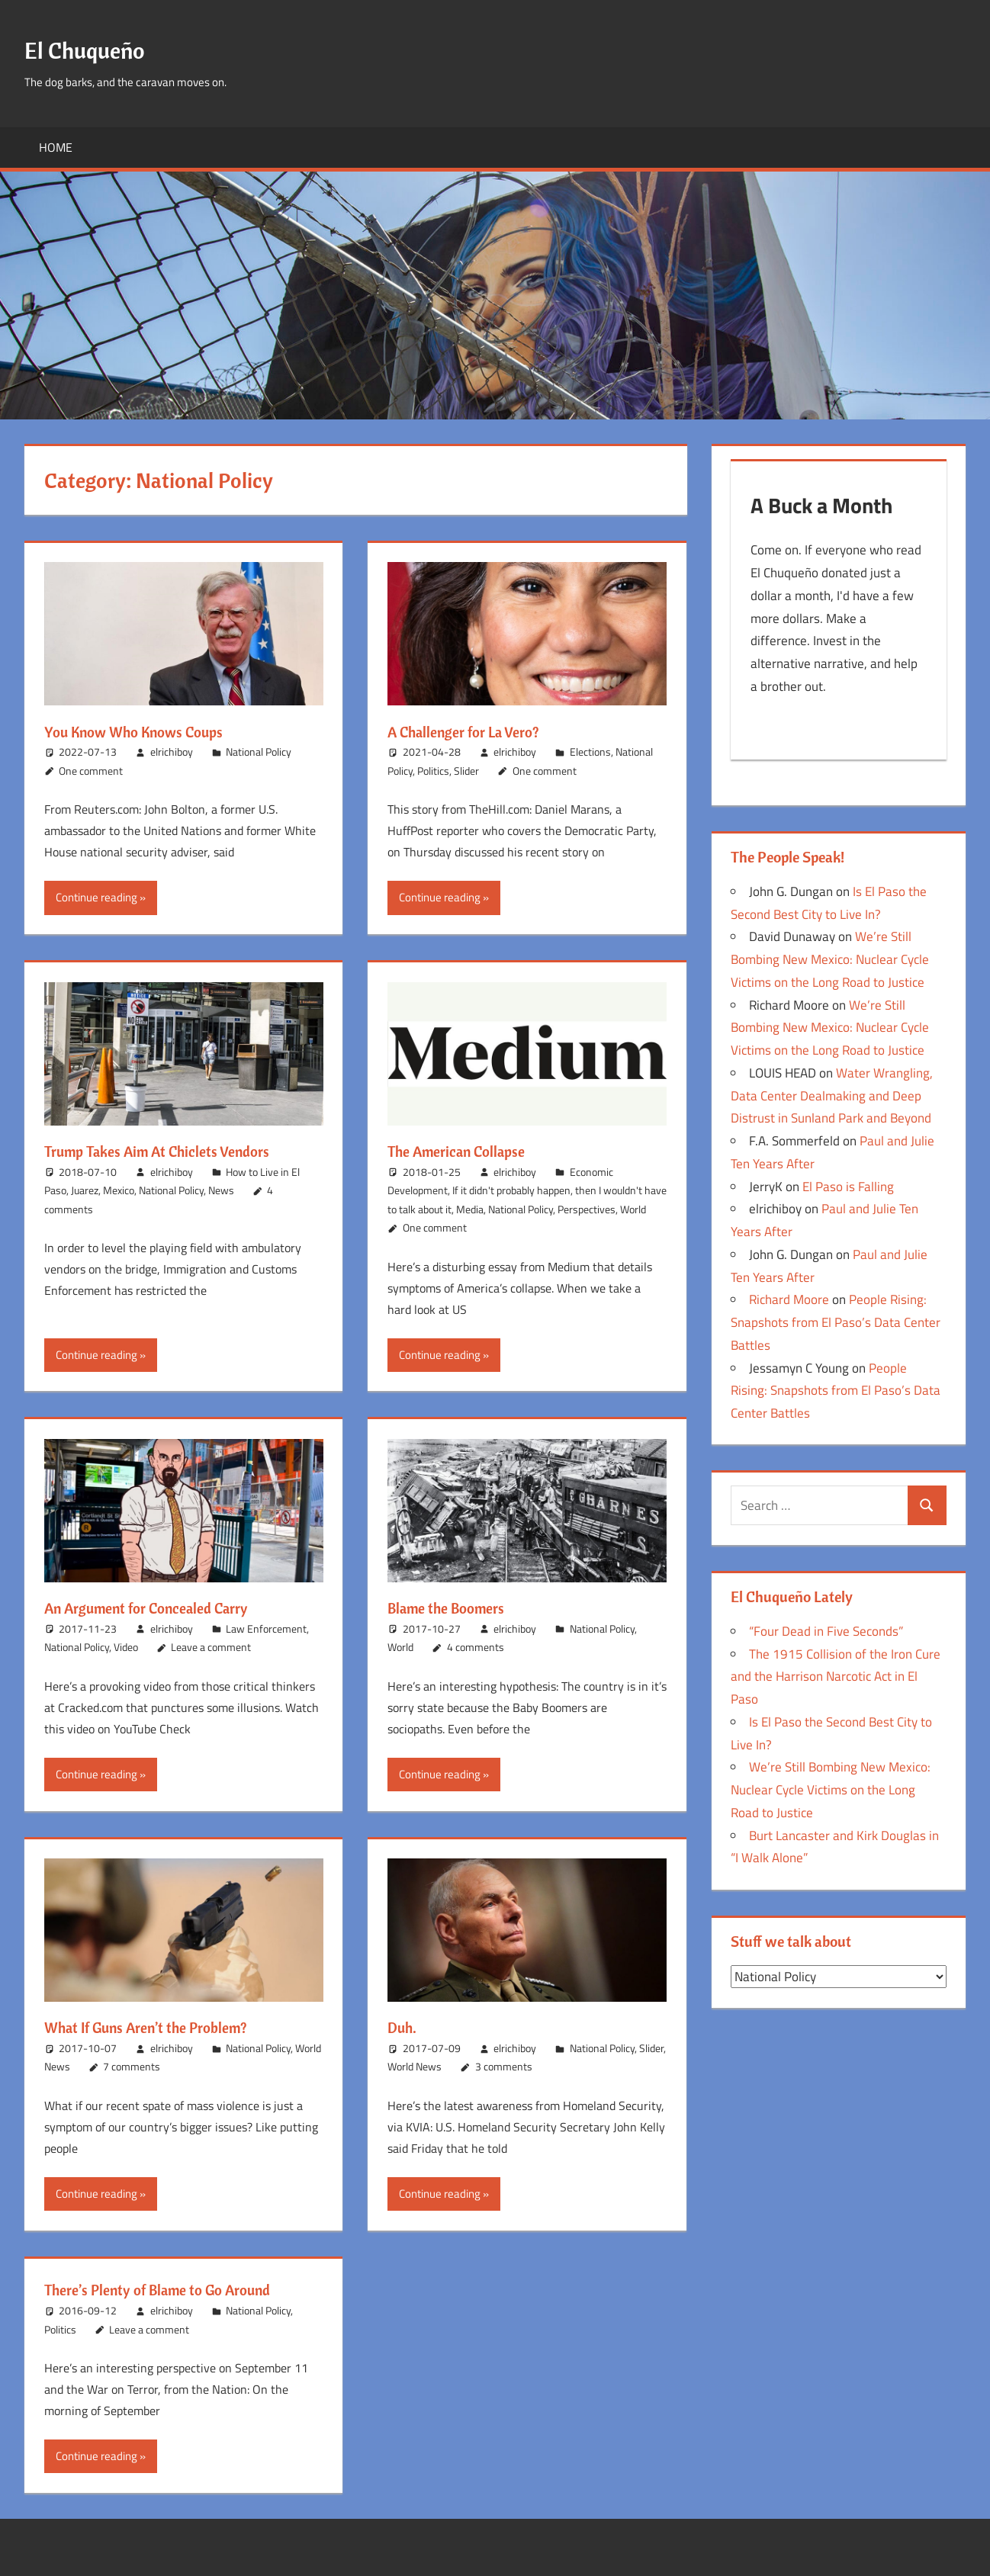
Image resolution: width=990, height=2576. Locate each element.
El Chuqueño (96, 48)
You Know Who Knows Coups (147, 731)
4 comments (475, 1647)
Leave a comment (211, 1647)
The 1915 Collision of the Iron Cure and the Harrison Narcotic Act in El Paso (835, 1681)
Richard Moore (789, 1304)
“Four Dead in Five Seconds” (826, 1636)
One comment (91, 771)
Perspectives (587, 1209)
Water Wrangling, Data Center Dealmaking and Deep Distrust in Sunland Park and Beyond (832, 1100)
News (221, 1190)
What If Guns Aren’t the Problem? (162, 2027)
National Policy (258, 752)
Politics (433, 771)
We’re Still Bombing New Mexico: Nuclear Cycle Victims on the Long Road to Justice (830, 964)
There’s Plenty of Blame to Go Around (175, 2289)
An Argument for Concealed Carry (162, 1607)
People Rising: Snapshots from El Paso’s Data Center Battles (835, 1327)
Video (126, 1647)
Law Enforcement (266, 1628)
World (633, 1209)
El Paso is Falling (848, 1191)
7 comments (131, 2066)
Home (55, 147)
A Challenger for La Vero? (475, 731)
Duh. (404, 2027)
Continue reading (96, 897)
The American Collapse (467, 1150)
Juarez (84, 1190)
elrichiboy (171, 752)
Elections (590, 752)
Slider (466, 771)
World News (414, 2066)
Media (470, 1209)
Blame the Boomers (455, 1607)
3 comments (503, 2066)
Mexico (118, 1190)
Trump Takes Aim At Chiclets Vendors (174, 1150)
